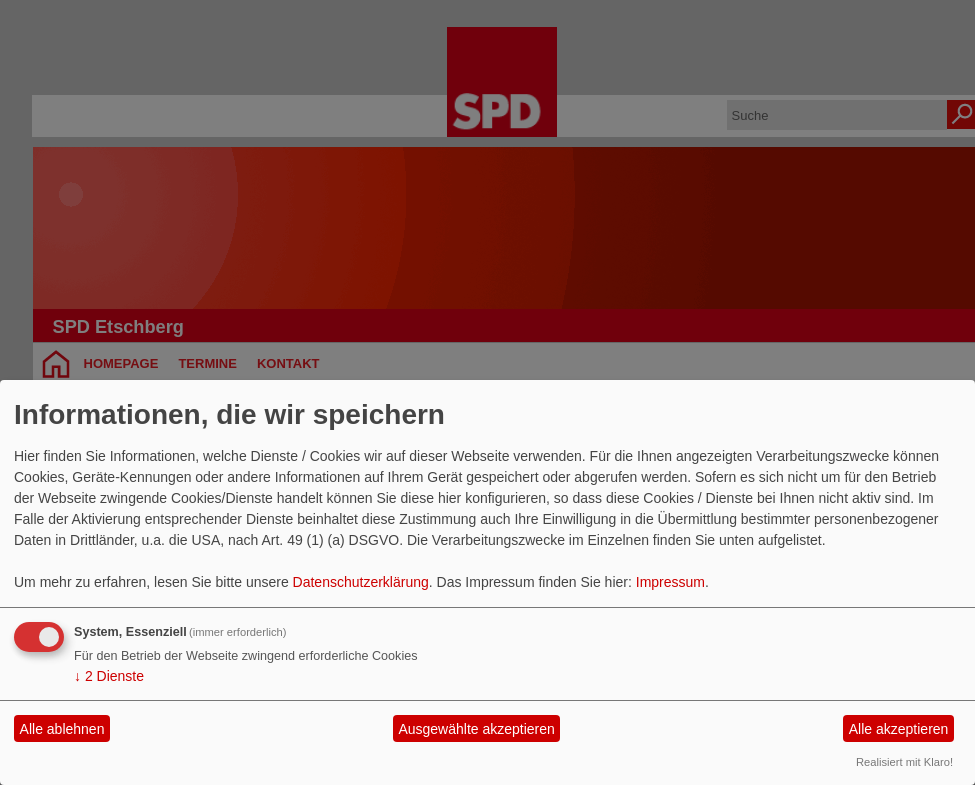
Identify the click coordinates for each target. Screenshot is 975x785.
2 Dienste (109, 676)
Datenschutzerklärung (361, 582)
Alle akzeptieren (899, 729)
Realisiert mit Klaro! (904, 762)
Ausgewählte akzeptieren (476, 729)
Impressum (670, 582)
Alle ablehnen (62, 729)
